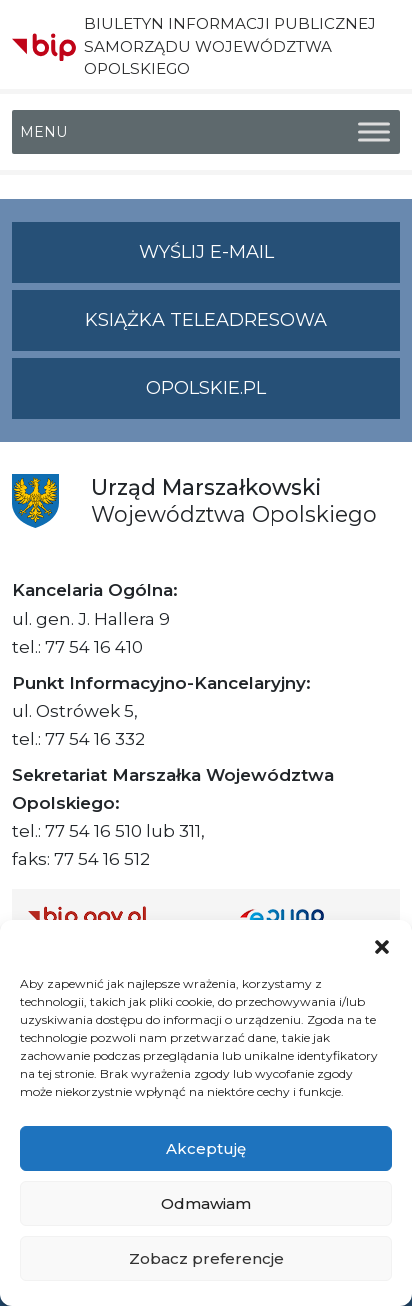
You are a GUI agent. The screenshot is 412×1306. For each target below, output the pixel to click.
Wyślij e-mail (270, 260)
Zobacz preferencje (206, 1258)
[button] (382, 945)
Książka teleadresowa (206, 320)
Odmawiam (206, 1203)
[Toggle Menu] (374, 132)
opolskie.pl (206, 388)
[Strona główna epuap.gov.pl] (312, 916)
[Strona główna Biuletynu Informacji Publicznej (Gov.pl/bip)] (118, 916)
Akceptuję (206, 1148)
